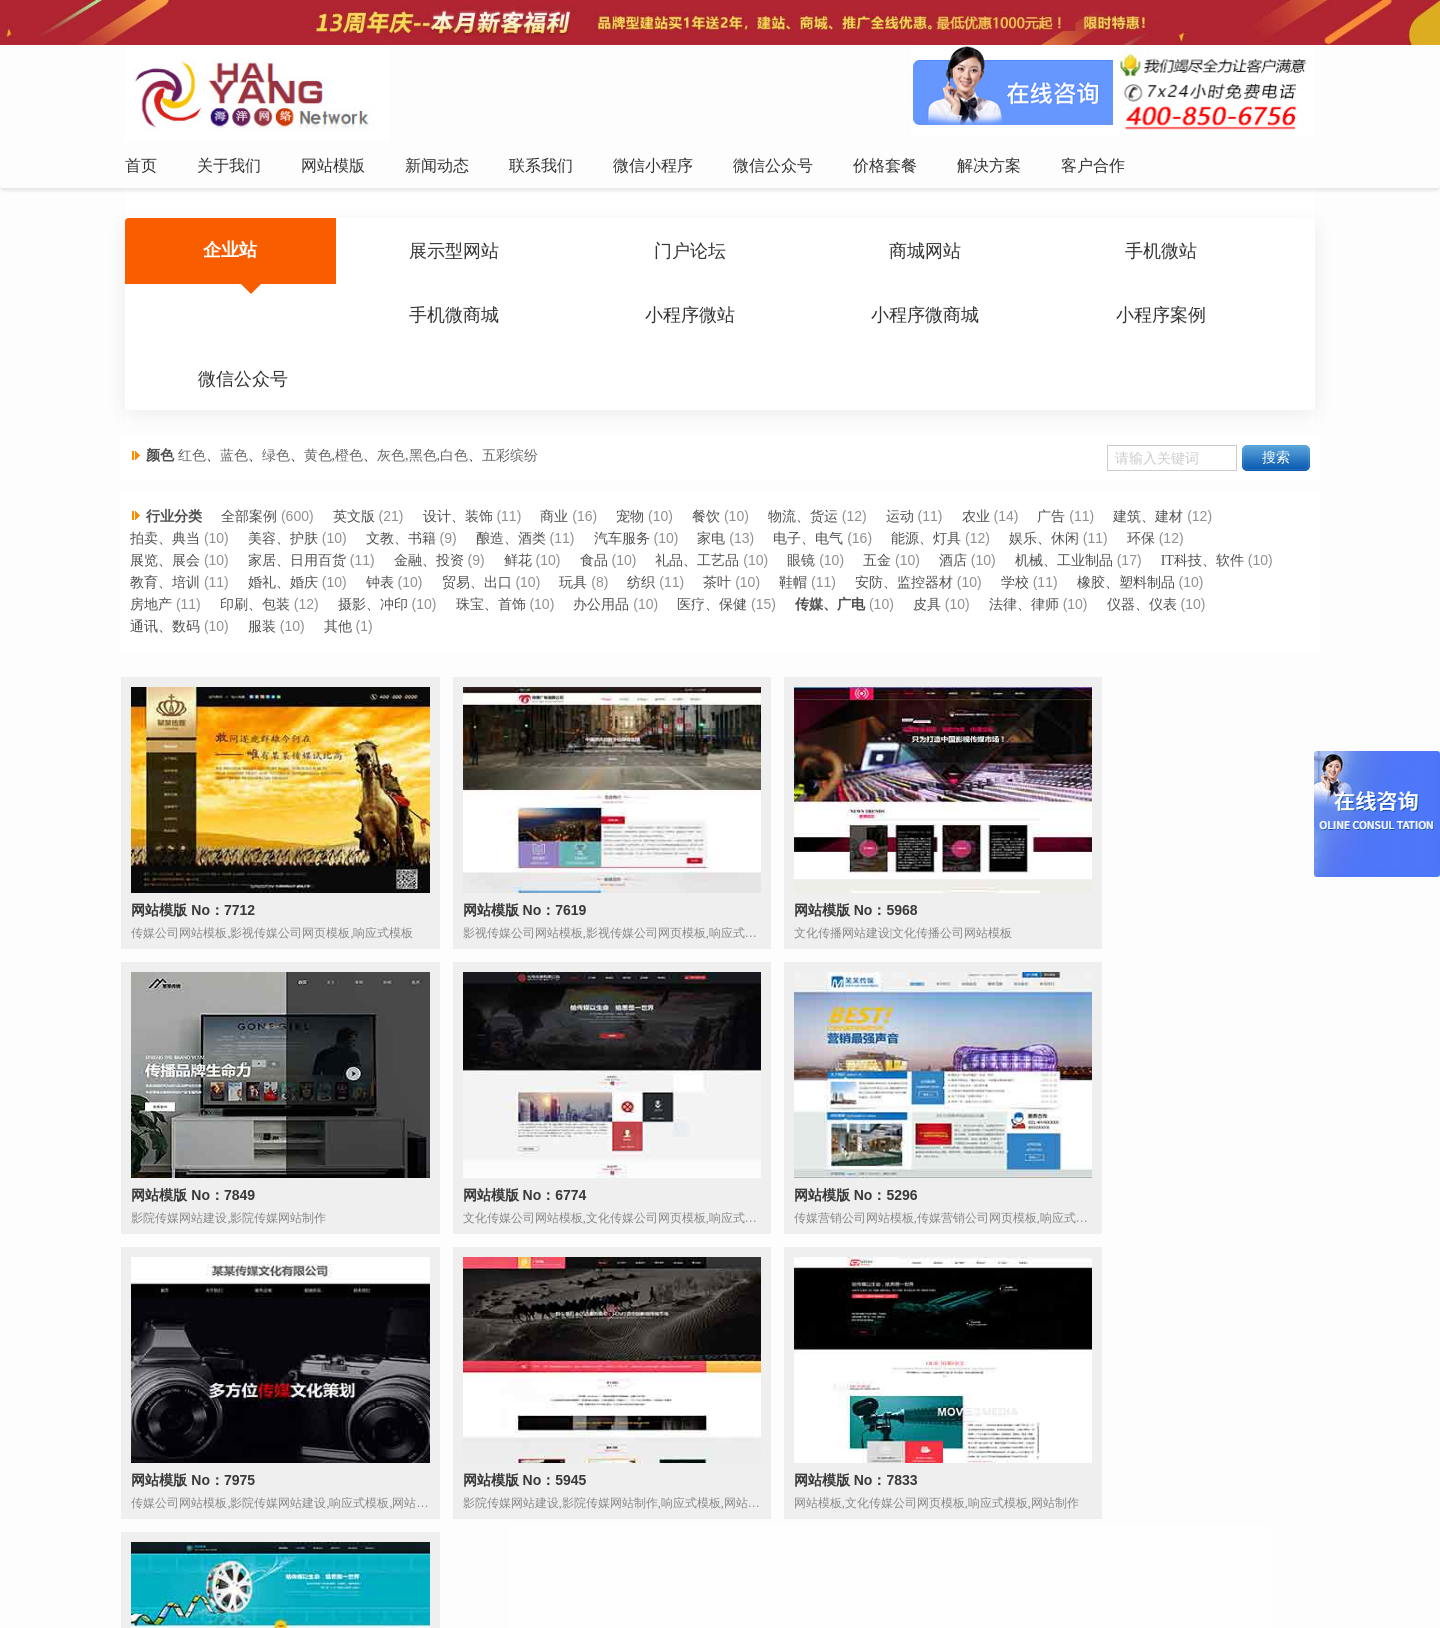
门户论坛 (621, 254)
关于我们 (422, 1572)
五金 (891, 525)
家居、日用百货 (305, 525)
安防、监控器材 (1051, 547)
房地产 (305, 569)
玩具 (716, 547)
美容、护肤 (291, 503)
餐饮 (719, 481)
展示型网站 (422, 254)
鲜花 (528, 525)
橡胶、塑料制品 (186, 569)
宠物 (642, 481)
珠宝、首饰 (647, 569)
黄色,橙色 (341, 405)
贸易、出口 (618, 547)
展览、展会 (172, 525)
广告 (1068, 481)
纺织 (785, 547)
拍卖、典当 (172, 503)
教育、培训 (304, 547)
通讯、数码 (291, 591)
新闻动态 (557, 1572)
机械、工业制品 (1079, 525)
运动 (914, 481)
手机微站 (1017, 254)
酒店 (968, 525)
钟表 (521, 547)
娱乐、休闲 (1059, 503)
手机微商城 (1216, 254)
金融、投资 (438, 525)
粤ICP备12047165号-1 (890, 1607)
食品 (604, 525)
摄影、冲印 (528, 569)
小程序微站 (224, 320)
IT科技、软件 (178, 547)
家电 (723, 503)
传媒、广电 (990, 569)
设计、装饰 (467, 481)
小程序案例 (621, 320)
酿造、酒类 (521, 503)
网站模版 (489, 1572)
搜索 (1269, 407)
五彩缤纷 (517, 405)
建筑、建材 (1166, 481)
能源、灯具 (940, 503)
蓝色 (241, 405)
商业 (565, 481)
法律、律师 (1185, 569)
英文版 (363, 481)
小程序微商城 (422, 320)
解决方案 (920, 1572)
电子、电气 (821, 503)
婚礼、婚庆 (423, 547)
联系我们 (625, 1572)
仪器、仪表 (172, 591)
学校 (1162, 547)
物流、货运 (817, 481)
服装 (389, 591)
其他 (465, 591)
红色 (199, 405)
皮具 (1087, 569)
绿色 (283, 405)
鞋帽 (939, 547)
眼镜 (814, 525)
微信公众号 (819, 320)
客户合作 (988, 1572)
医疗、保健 (871, 569)
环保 (1156, 503)
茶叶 (862, 547)
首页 (366, 1572)
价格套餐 (852, 1572)
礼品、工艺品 (709, 525)
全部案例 (257, 481)
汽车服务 (632, 503)
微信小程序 (699, 1572)
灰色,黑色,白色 (429, 405)
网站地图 (1056, 1572)
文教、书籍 (410, 503)
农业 (991, 481)
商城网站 (819, 254)
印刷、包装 (410, 569)
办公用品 (759, 569)
